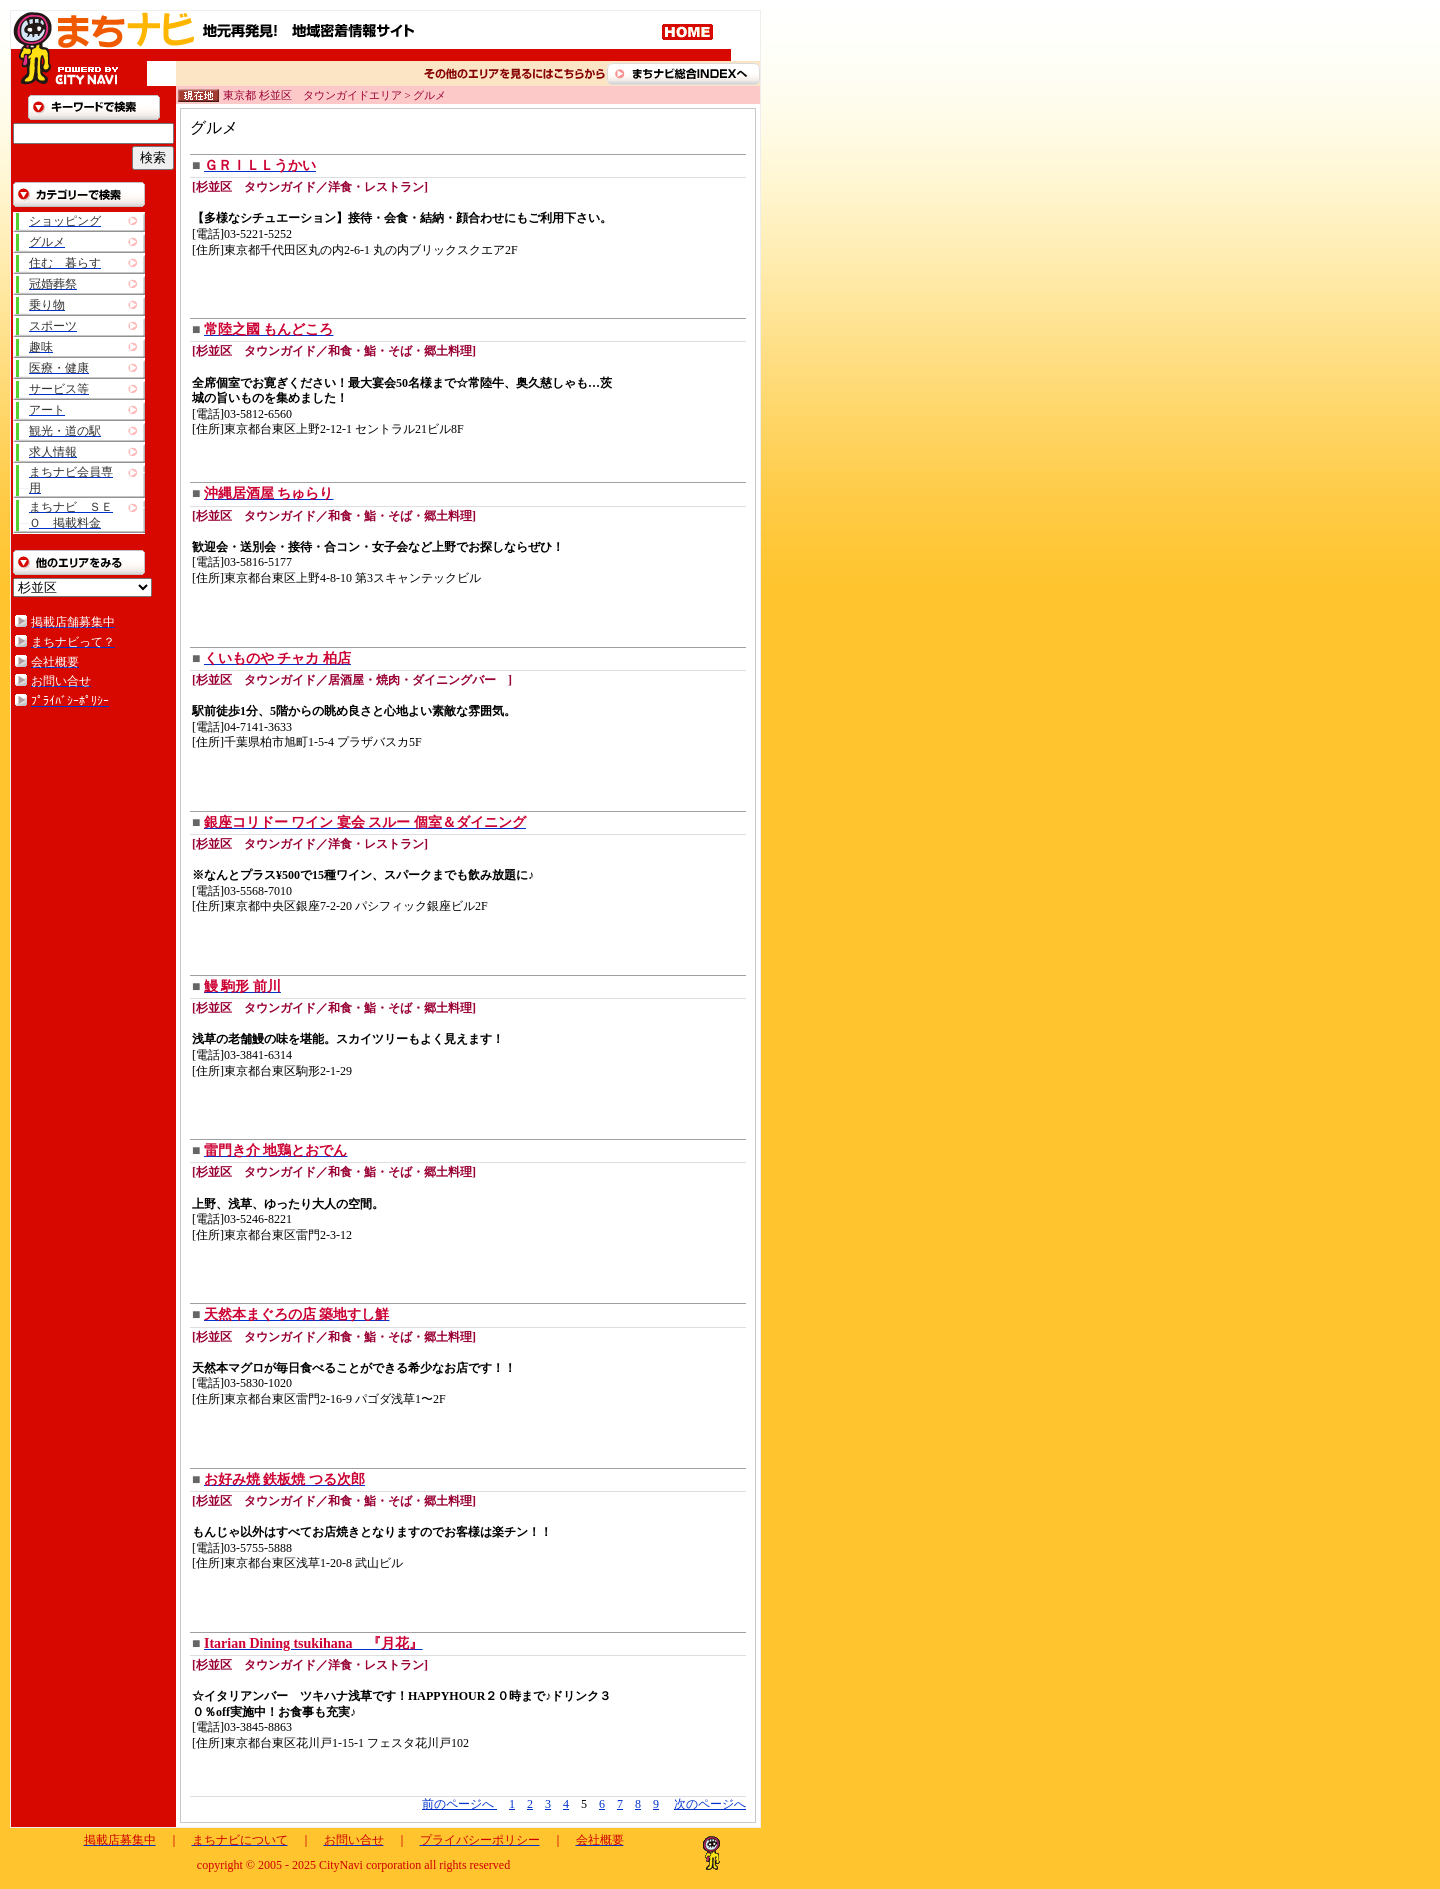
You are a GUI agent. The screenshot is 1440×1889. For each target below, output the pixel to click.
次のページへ (710, 1804)
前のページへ (459, 1804)
